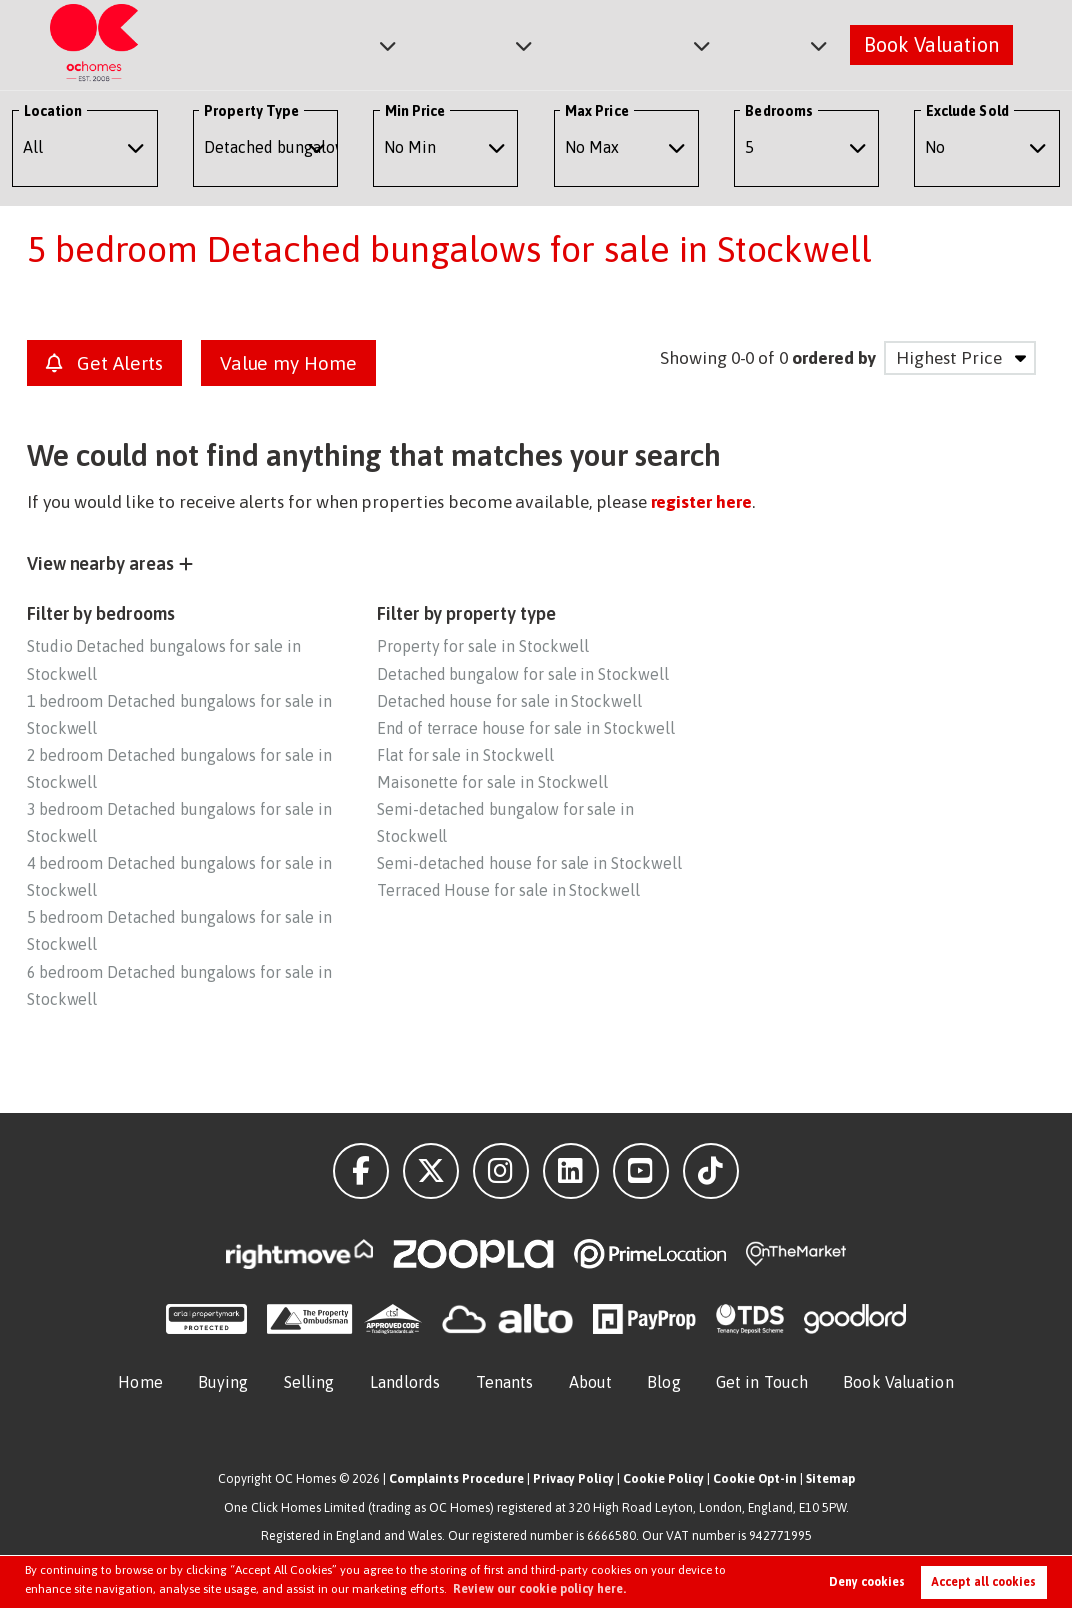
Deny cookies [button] (867, 1582)
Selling (309, 1382)
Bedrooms (779, 111)
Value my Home (288, 363)
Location (53, 111)
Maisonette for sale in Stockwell (492, 782)
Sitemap (830, 1478)
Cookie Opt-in (755, 1478)
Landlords (405, 1382)
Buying (223, 1382)
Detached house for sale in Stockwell (509, 701)
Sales (367, 43)
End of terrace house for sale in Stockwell (526, 728)
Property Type (251, 111)
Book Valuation (931, 43)
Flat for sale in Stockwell (465, 755)
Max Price (597, 111)
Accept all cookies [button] (983, 1582)
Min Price (415, 111)
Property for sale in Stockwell (483, 646)
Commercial (632, 43)
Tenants (505, 1382)
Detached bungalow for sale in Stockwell (523, 674)
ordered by (833, 358)
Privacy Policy (573, 1478)
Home (140, 1382)
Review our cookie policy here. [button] (539, 1589)
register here (701, 502)
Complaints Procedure (456, 1478)
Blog (663, 1382)
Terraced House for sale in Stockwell (508, 890)
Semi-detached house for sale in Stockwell (529, 863)
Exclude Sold (967, 111)
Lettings (484, 43)
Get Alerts (104, 363)
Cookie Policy (663, 1478)
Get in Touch (762, 1382)
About (771, 43)
